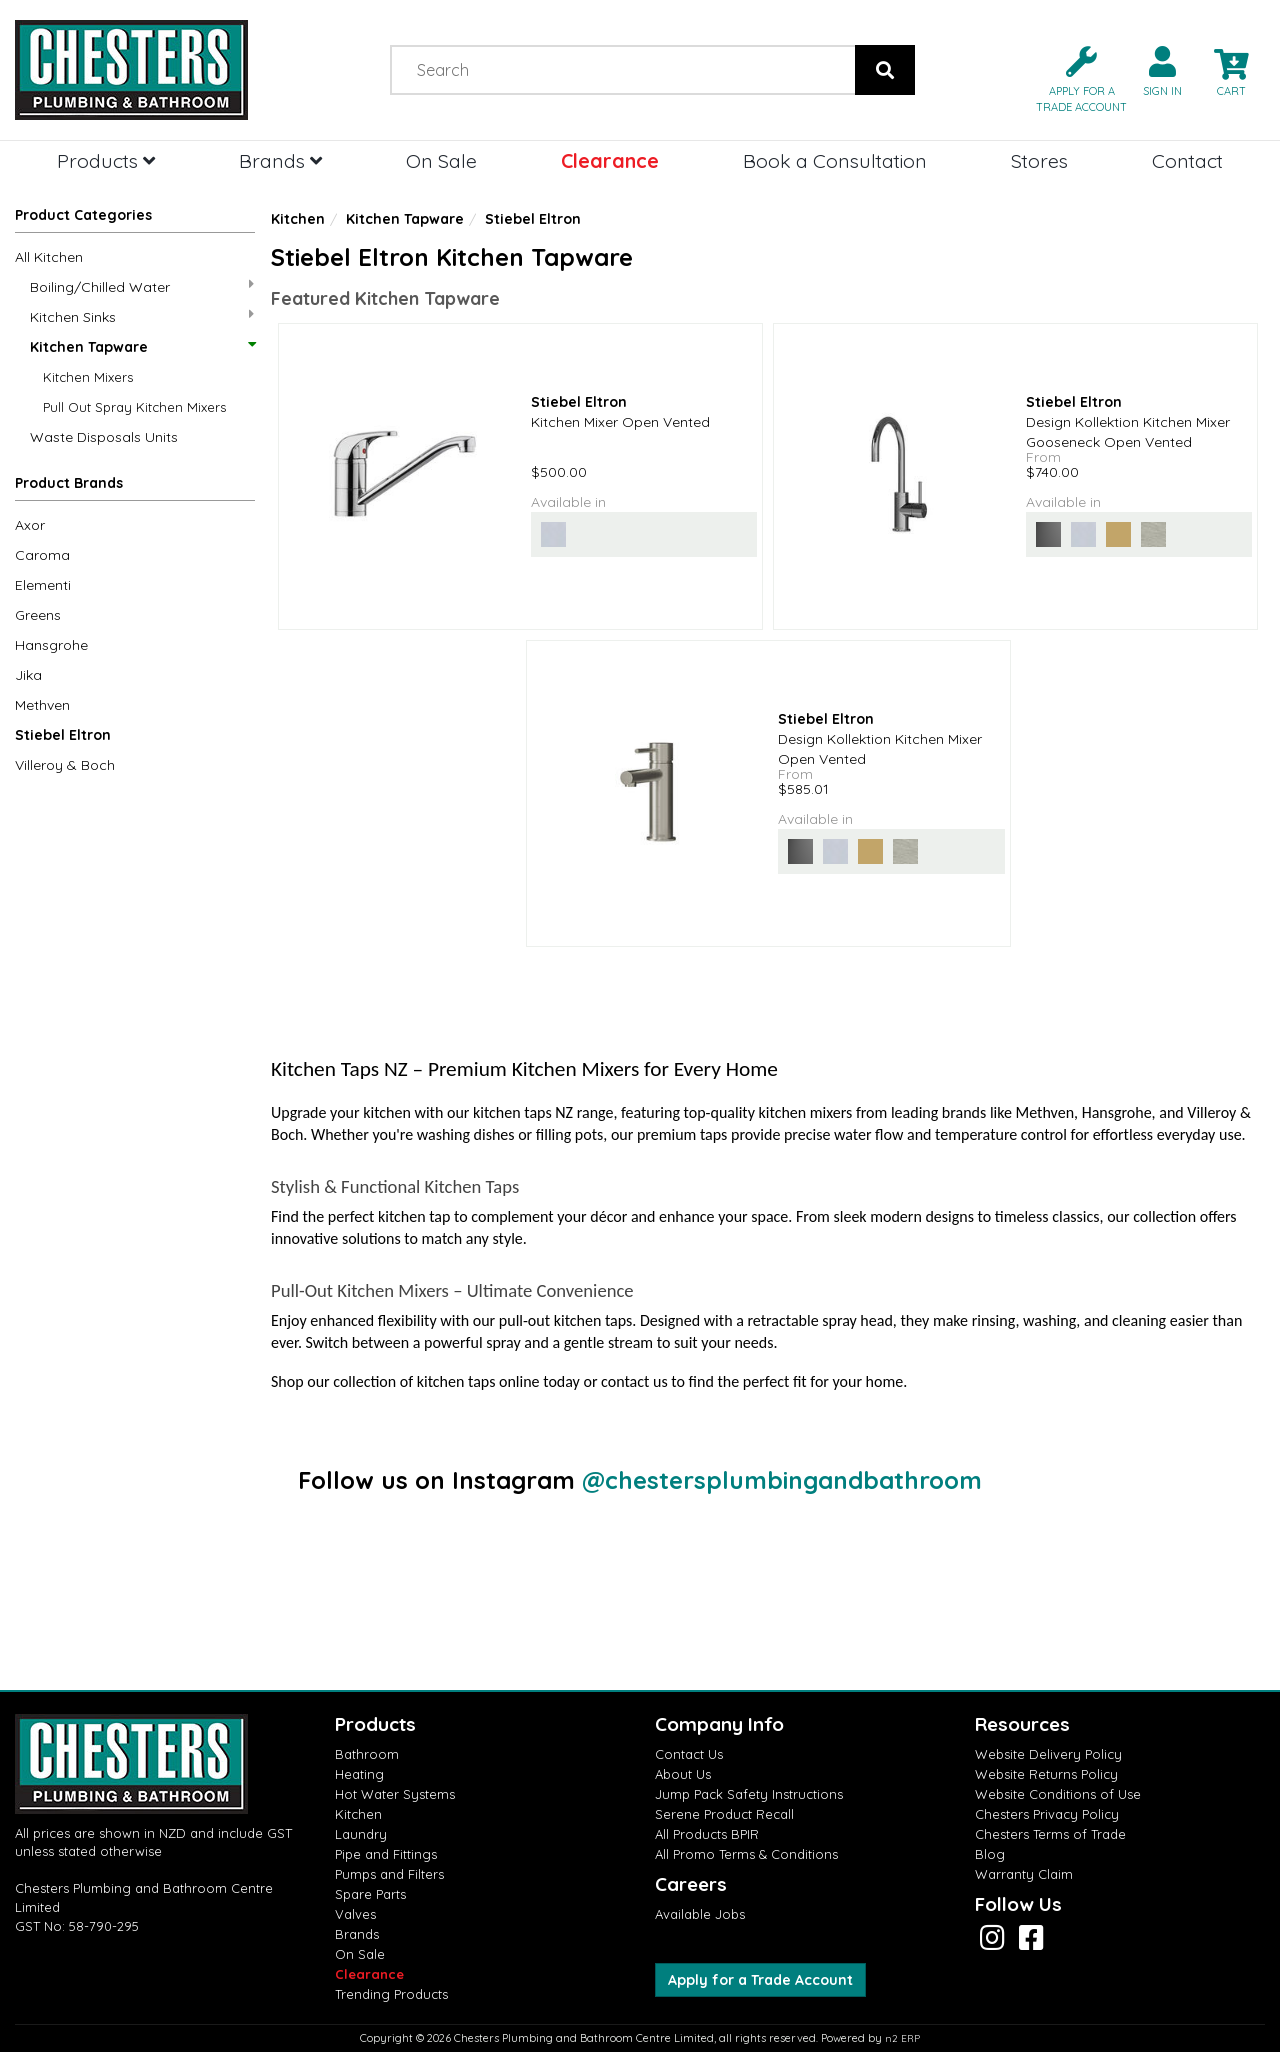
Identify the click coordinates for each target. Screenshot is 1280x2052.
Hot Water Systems (395, 1794)
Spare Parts (370, 1894)
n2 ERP (902, 2038)
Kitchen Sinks (142, 316)
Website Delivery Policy (1048, 1754)
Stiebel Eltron (63, 735)
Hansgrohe (51, 645)
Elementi (43, 585)
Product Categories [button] (83, 215)
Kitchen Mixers (88, 377)
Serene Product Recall (724, 1814)
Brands (280, 160)
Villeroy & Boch (65, 765)
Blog (990, 1854)
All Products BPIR (707, 1834)
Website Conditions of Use (1058, 1794)
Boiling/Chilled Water (142, 286)
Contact (1187, 160)
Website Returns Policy (1046, 1774)
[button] (1073, 77)
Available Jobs (700, 1914)
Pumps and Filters (389, 1874)
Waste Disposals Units (104, 437)
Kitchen (298, 219)
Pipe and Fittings (386, 1854)
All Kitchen (49, 257)
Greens (38, 615)
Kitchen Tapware (142, 347)
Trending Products (391, 1994)
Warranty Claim (1024, 1874)
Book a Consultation (835, 160)
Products (106, 160)
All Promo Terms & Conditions (746, 1854)
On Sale (441, 160)
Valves (355, 1914)
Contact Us (689, 1754)
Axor (30, 525)
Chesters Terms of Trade (1050, 1834)
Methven (42, 705)
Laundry (361, 1834)
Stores (1039, 160)
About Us (683, 1774)
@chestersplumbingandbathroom (782, 1480)
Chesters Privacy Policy (1047, 1814)
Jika (28, 675)
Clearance (610, 160)
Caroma (42, 555)
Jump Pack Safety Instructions (749, 1794)
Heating (359, 1774)
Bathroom (367, 1754)
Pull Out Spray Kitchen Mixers (134, 407)
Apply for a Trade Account (760, 1980)
